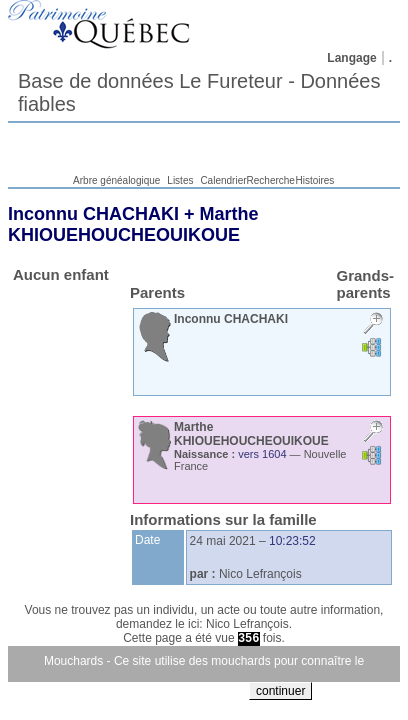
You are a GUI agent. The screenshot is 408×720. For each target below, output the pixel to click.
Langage (351, 58)
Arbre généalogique (116, 180)
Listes (180, 180)
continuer (280, 691)
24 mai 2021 (223, 541)
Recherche (271, 180)
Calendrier (223, 180)
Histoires (314, 180)
